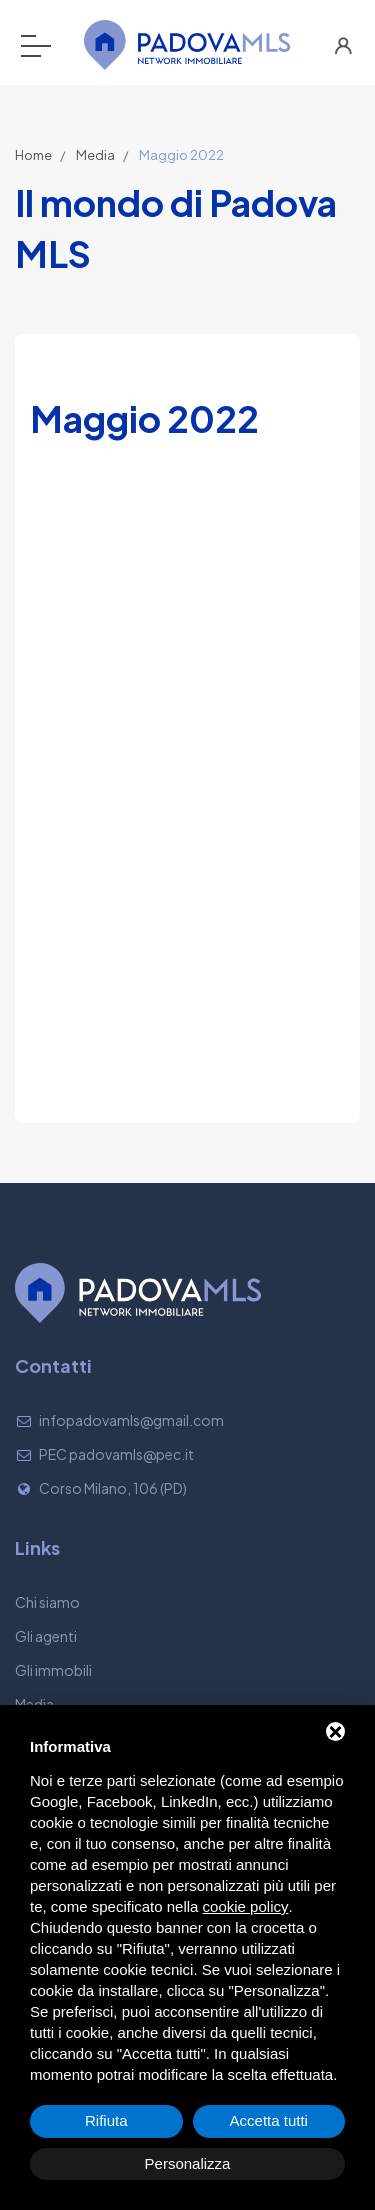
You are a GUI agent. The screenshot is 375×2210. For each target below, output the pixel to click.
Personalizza (188, 2163)
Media (95, 155)
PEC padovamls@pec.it (116, 1454)
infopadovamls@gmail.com (131, 1420)
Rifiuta (106, 2120)
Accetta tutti (269, 2120)
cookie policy (246, 1906)
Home (33, 155)
